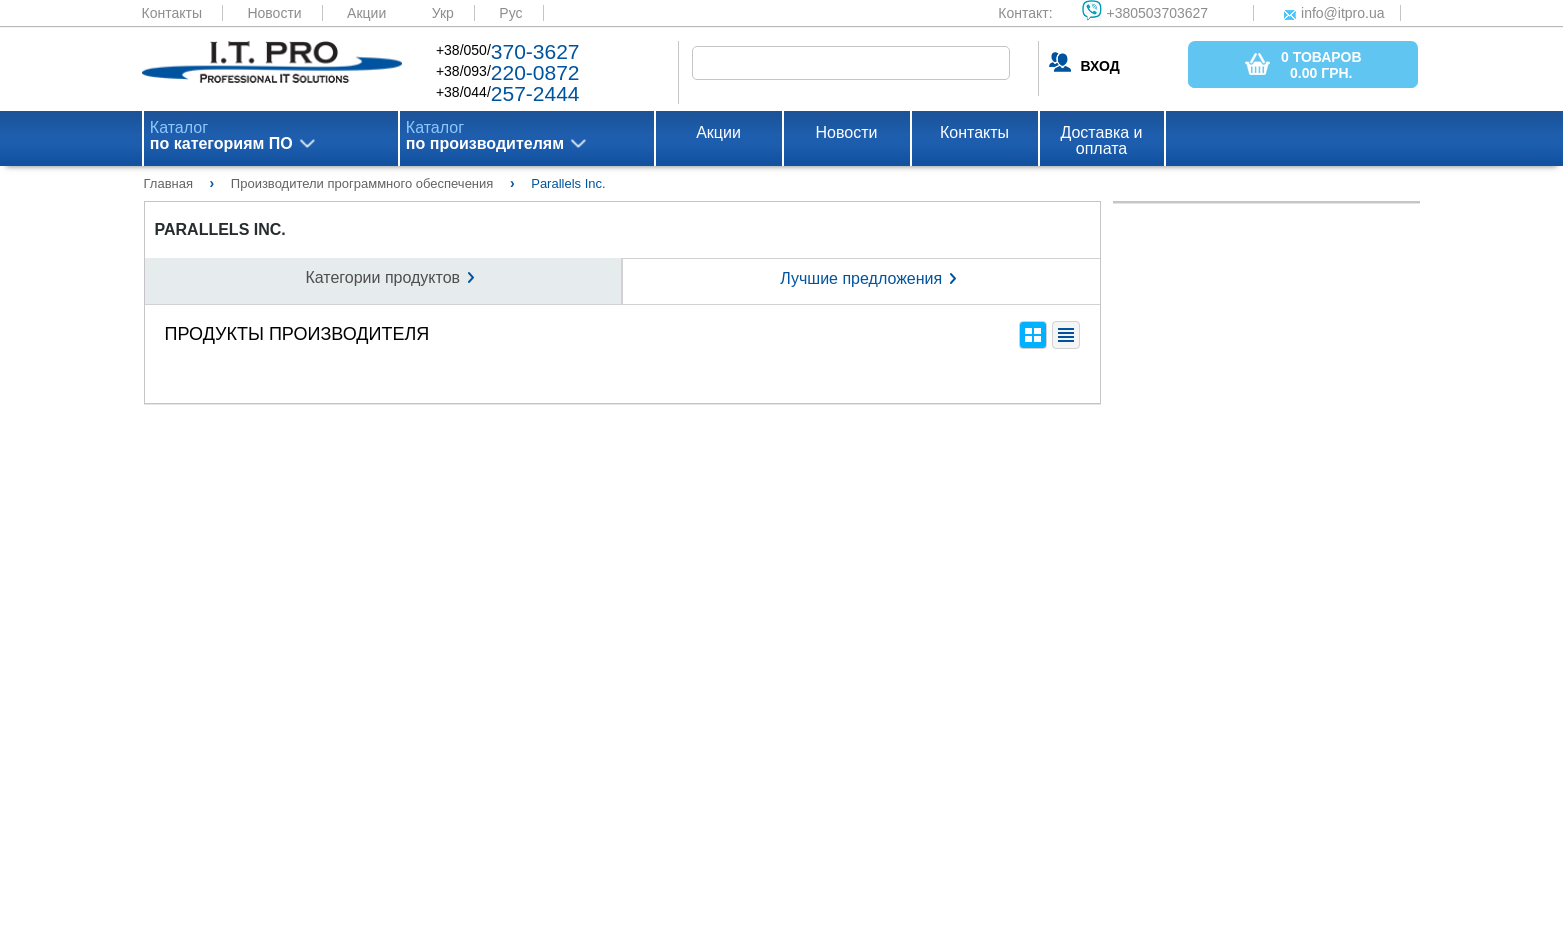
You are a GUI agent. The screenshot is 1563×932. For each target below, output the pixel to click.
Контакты (172, 13)
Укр (443, 13)
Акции (366, 13)
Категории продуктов (382, 277)
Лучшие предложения (861, 278)
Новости (274, 13)
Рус (510, 13)
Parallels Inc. (220, 230)
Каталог (221, 136)
